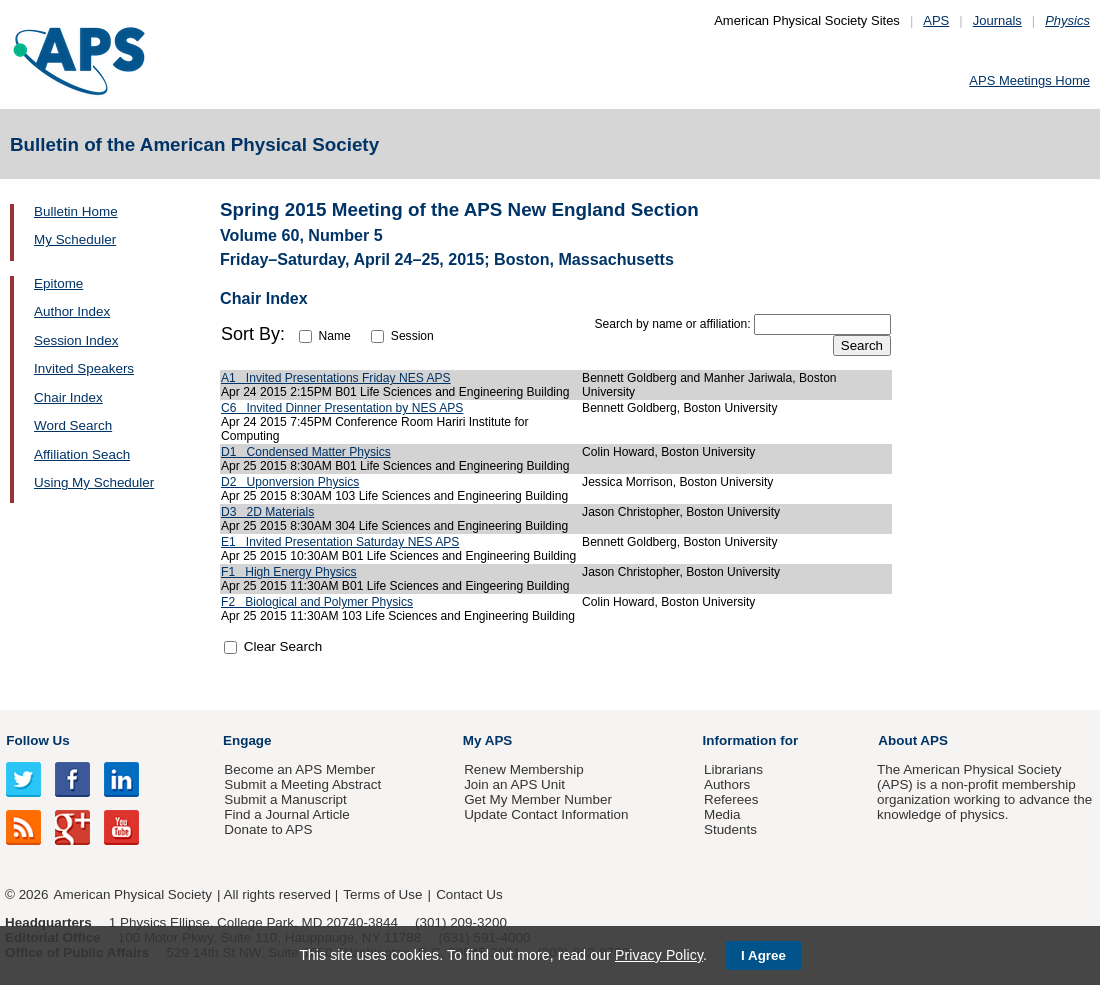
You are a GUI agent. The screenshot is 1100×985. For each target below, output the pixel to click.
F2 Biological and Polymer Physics (317, 602)
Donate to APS (268, 829)
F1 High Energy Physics (289, 572)
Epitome (58, 283)
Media (722, 814)
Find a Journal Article (286, 814)
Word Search (73, 425)
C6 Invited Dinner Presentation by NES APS (342, 408)
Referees (731, 799)
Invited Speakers (84, 368)
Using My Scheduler (94, 482)
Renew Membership (524, 769)
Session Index (76, 340)
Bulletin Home (76, 211)
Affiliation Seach (82, 454)
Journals (997, 20)
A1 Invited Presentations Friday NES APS (336, 378)
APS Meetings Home (1029, 80)
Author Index (72, 311)
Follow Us (37, 740)
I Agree (763, 955)
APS (936, 20)
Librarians (733, 769)
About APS (913, 740)
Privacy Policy (659, 955)
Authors (727, 784)
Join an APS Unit (514, 784)
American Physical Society (133, 894)
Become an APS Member (299, 769)
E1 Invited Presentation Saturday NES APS (340, 542)
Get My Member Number (538, 799)
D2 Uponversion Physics (290, 482)
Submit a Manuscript (285, 799)
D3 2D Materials (267, 512)
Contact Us (469, 894)
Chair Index (68, 397)
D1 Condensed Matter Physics (306, 452)
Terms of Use (382, 894)
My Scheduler (75, 239)
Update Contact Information (546, 814)
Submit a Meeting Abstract (302, 784)
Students (730, 829)
